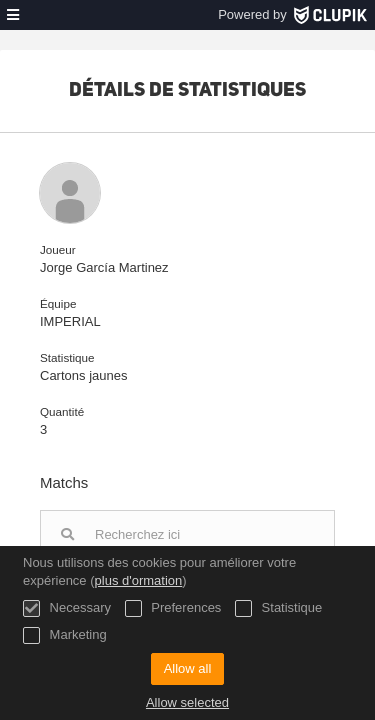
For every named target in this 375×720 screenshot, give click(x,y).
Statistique (278, 608)
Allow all (188, 668)
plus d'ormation (139, 580)
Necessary (67, 608)
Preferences (173, 608)
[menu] (13, 15)
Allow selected (187, 702)
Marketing (65, 635)
